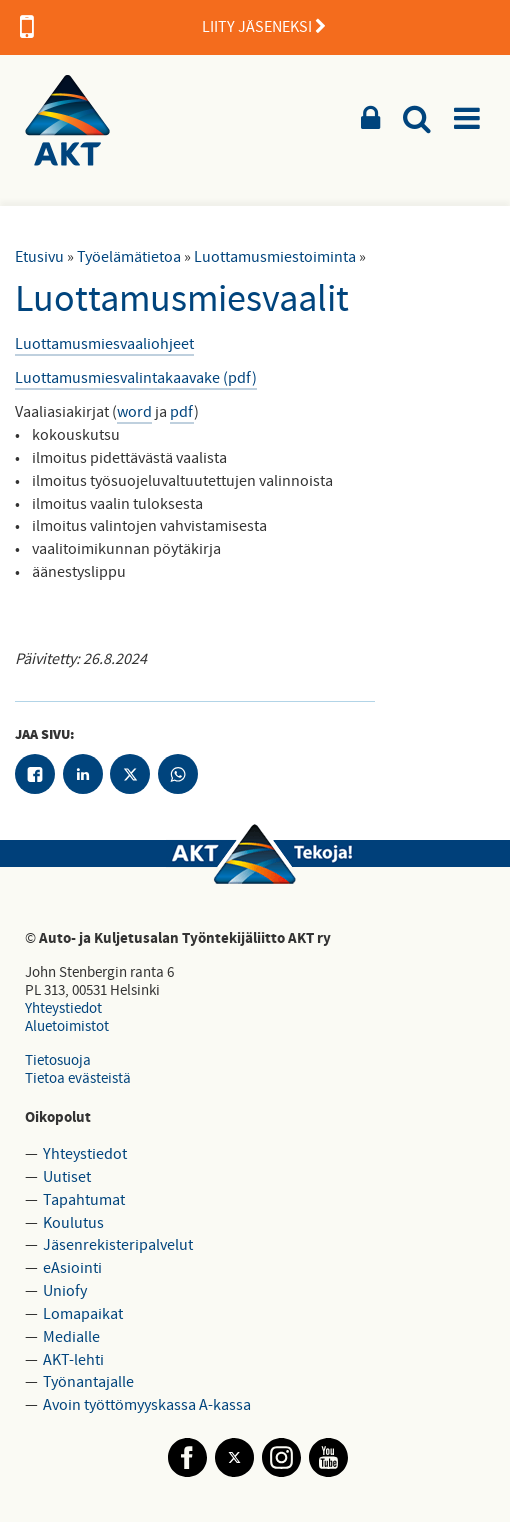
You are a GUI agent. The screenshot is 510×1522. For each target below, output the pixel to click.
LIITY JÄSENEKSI (173, 27)
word (134, 412)
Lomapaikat (83, 1314)
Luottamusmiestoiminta (275, 257)
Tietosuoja (58, 1060)
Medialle (71, 1337)
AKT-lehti (73, 1360)
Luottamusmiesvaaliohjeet (104, 344)
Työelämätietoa (129, 257)
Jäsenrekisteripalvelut (118, 1245)
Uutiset (67, 1177)
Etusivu (39, 257)
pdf (182, 412)
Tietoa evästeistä (78, 1078)
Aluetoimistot (67, 1026)
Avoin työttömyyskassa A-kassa (147, 1405)
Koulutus (73, 1223)
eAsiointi (72, 1268)
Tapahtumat (84, 1200)
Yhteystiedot (63, 1008)
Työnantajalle (88, 1382)
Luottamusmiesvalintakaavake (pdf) (136, 378)
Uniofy (65, 1291)
